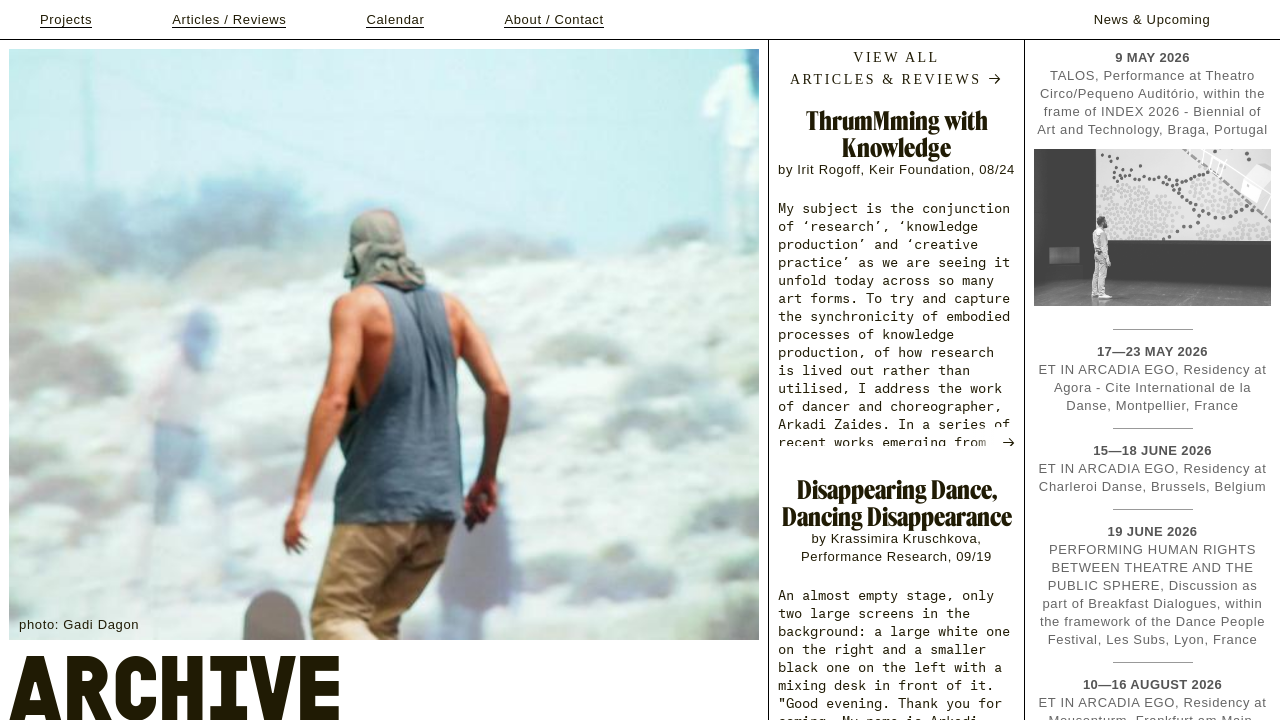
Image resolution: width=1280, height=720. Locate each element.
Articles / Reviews (229, 19)
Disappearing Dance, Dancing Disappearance (897, 503)
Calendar (395, 19)
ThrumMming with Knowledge (897, 134)
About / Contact (553, 19)
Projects (66, 19)
